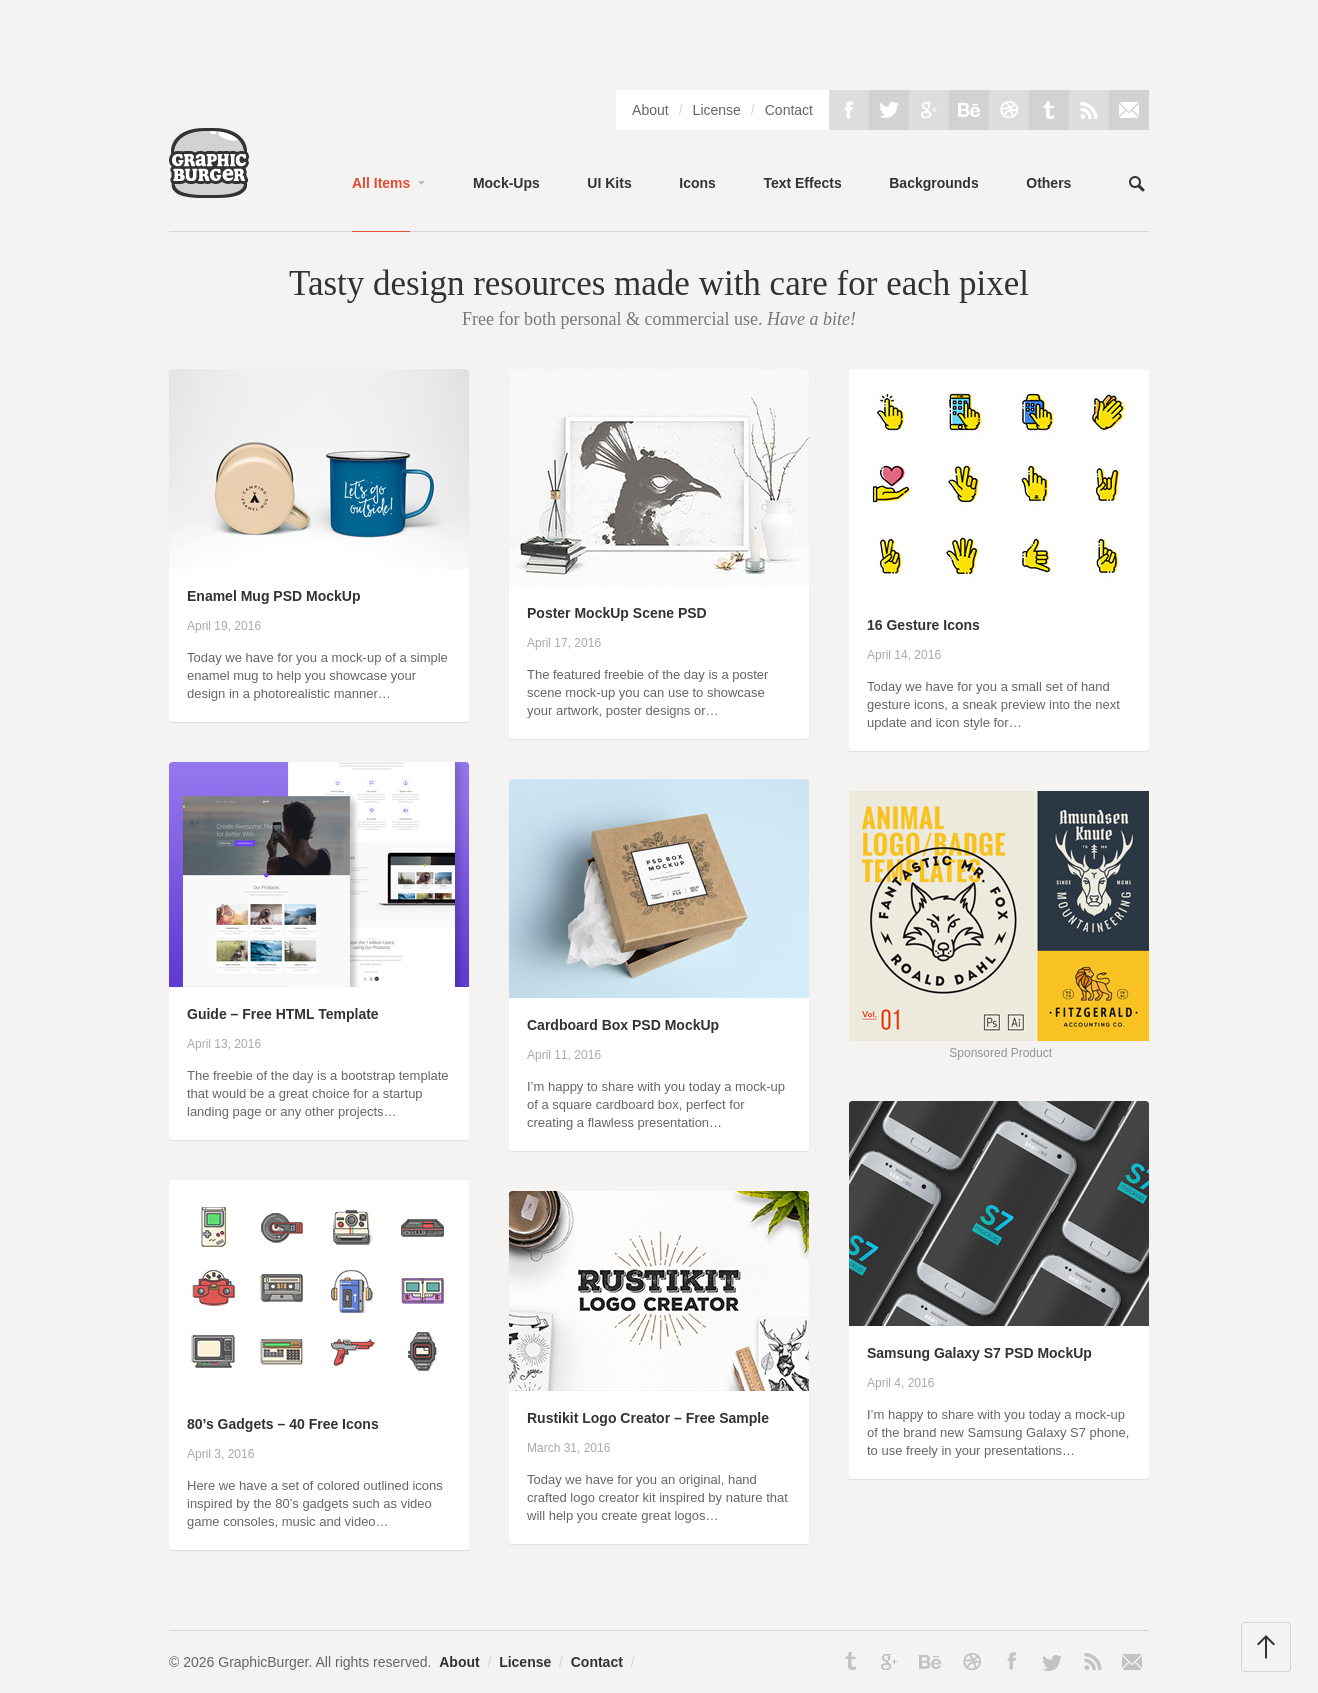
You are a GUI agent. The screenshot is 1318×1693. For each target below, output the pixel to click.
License (717, 110)
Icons (697, 183)
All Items (381, 183)
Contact (789, 110)
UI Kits (609, 183)
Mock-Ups (506, 183)
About (650, 110)
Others (1048, 183)
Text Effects (802, 183)
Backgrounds (933, 183)
